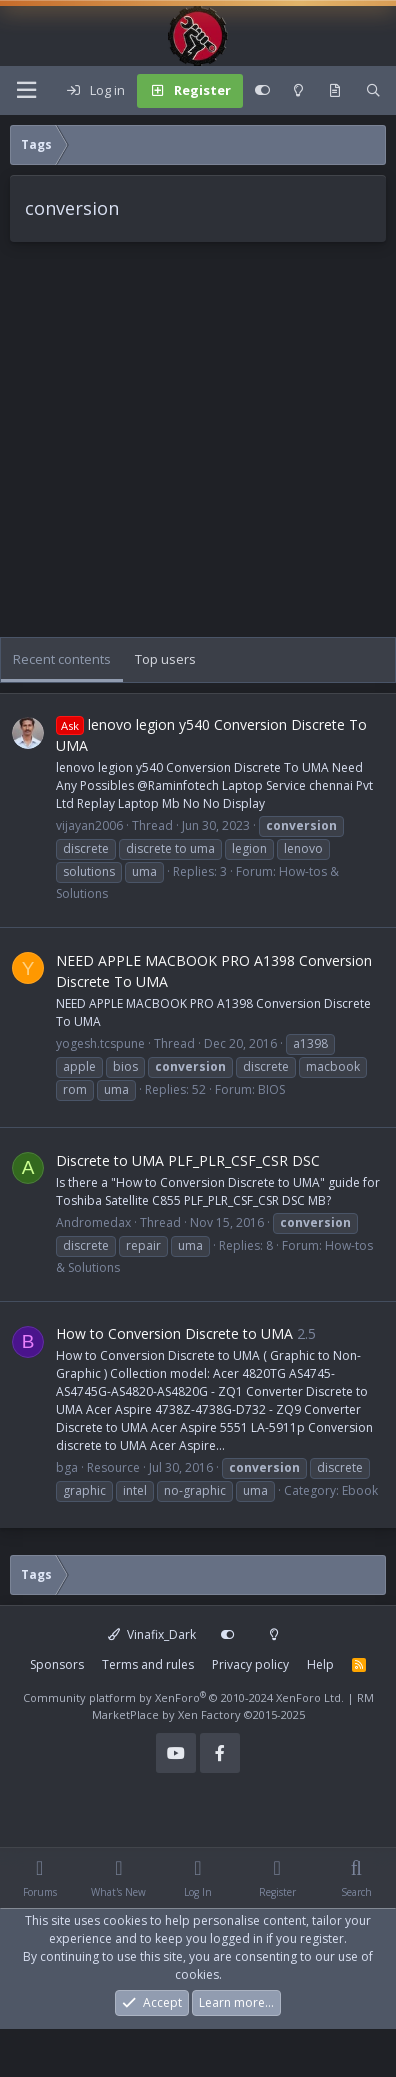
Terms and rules (148, 1664)
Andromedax (93, 1222)
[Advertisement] (187, 449)
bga (67, 1467)
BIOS (271, 1089)
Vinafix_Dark (152, 1634)
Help (320, 1664)
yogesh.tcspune (100, 1043)
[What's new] (335, 91)
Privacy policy (250, 1664)
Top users (165, 659)
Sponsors (57, 1664)
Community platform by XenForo (183, 1697)
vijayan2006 (89, 825)
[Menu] (26, 90)
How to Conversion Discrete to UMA (174, 1333)
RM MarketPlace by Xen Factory (233, 1706)
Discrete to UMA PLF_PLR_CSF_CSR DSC (188, 1160)
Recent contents (62, 659)
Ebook (360, 1490)
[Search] (373, 91)
